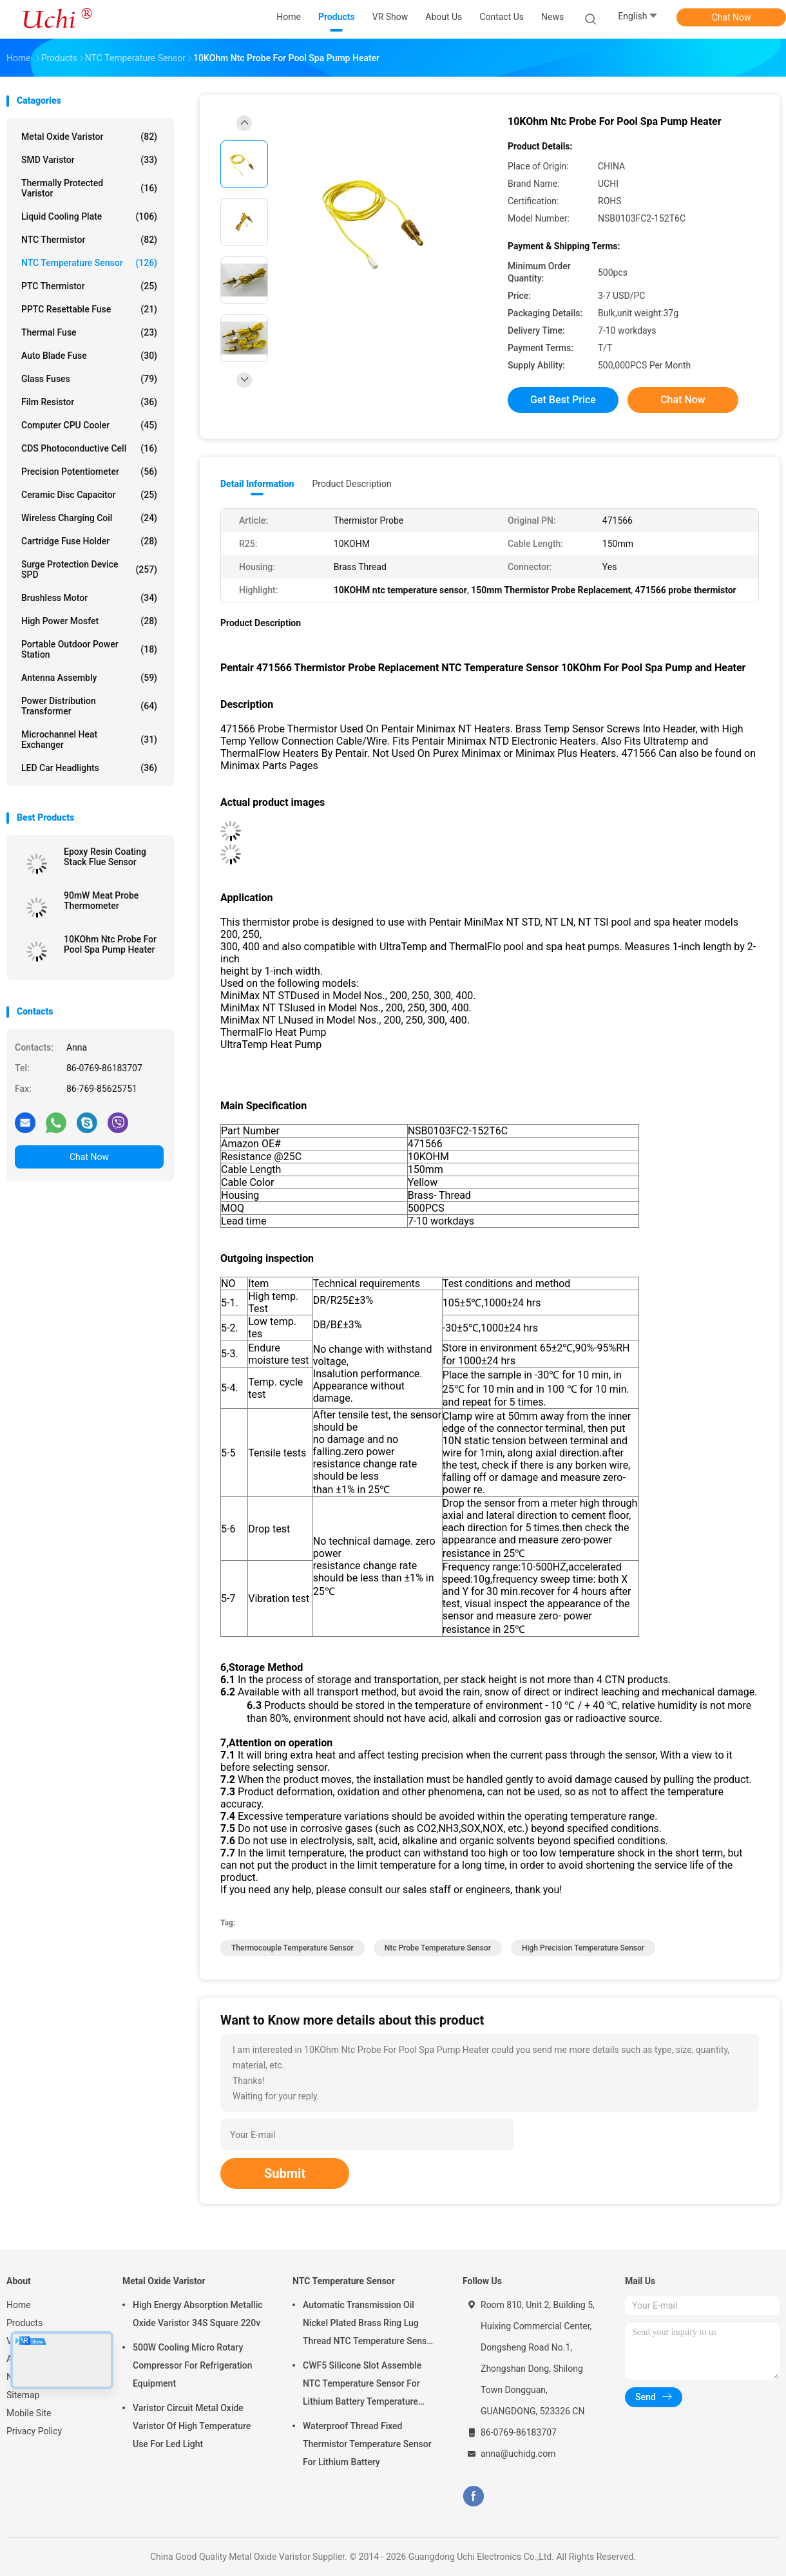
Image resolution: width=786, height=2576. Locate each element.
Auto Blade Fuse (89, 355)
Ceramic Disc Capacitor (89, 494)
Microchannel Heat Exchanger (89, 739)
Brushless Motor (89, 597)
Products (24, 2323)
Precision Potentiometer (89, 471)
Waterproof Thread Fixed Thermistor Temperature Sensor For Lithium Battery (367, 2444)
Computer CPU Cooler (89, 425)
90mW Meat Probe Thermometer (101, 900)
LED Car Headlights (89, 767)
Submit (284, 2173)
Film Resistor (89, 402)
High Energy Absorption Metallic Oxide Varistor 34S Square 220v (198, 2314)
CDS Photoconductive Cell (89, 448)
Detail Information (257, 484)
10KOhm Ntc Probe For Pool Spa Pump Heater (110, 944)
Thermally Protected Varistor (89, 188)
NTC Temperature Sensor (89, 262)
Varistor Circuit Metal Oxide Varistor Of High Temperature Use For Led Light (192, 2426)
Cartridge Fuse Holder (89, 541)
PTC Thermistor (89, 286)
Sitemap (22, 2395)
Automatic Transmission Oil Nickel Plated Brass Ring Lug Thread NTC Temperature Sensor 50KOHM (369, 2325)
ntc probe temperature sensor (438, 1947)
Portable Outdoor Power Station (89, 649)
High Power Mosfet (89, 621)
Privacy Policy (34, 2431)
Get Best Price (563, 400)
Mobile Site (29, 2413)
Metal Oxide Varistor (89, 136)
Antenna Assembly (89, 677)
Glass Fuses (89, 378)
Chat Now (731, 17)
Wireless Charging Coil (89, 517)
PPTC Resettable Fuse (89, 309)
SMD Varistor (89, 159)
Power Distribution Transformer (89, 706)
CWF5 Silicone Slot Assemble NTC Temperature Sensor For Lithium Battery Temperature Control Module (362, 2385)
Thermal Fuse (89, 332)
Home (18, 2305)
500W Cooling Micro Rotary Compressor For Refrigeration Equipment (193, 2365)
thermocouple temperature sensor (292, 1947)
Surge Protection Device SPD (89, 569)
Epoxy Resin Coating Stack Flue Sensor (105, 856)
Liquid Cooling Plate (89, 216)
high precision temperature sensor (583, 1947)
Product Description (351, 484)
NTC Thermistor (89, 239)
